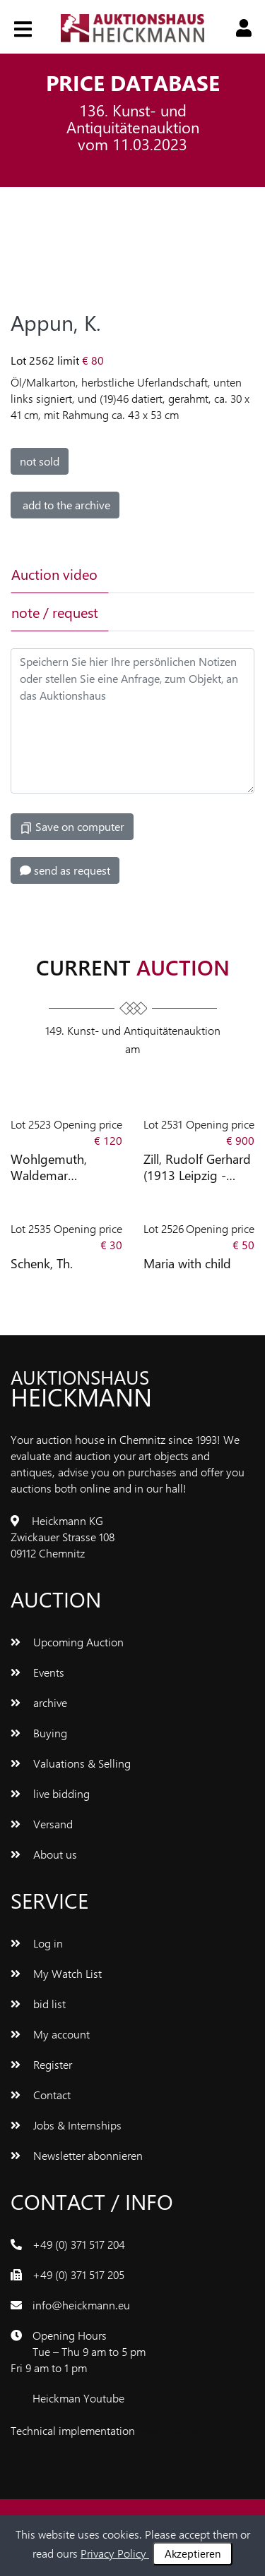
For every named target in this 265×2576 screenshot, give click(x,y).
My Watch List (56, 1973)
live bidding (50, 1793)
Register (41, 2064)
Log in (37, 1943)
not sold (39, 461)
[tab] (155, 574)
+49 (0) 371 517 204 (79, 2244)
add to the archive (65, 504)
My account (50, 2034)
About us (44, 1854)
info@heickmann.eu (81, 2304)
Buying (39, 1732)
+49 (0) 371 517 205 (78, 2274)
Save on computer (72, 826)
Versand (42, 1823)
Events (37, 1672)
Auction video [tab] (54, 573)
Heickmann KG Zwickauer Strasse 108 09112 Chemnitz (62, 1536)
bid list (38, 2003)
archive (39, 1702)
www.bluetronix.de (183, 2430)
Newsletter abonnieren (77, 2155)
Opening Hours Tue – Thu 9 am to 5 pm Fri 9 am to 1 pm (78, 2351)
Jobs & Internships (66, 2125)
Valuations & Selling (71, 1763)
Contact (41, 2094)
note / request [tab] (54, 611)
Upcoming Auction (67, 1641)
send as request (65, 870)
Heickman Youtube (78, 2397)
